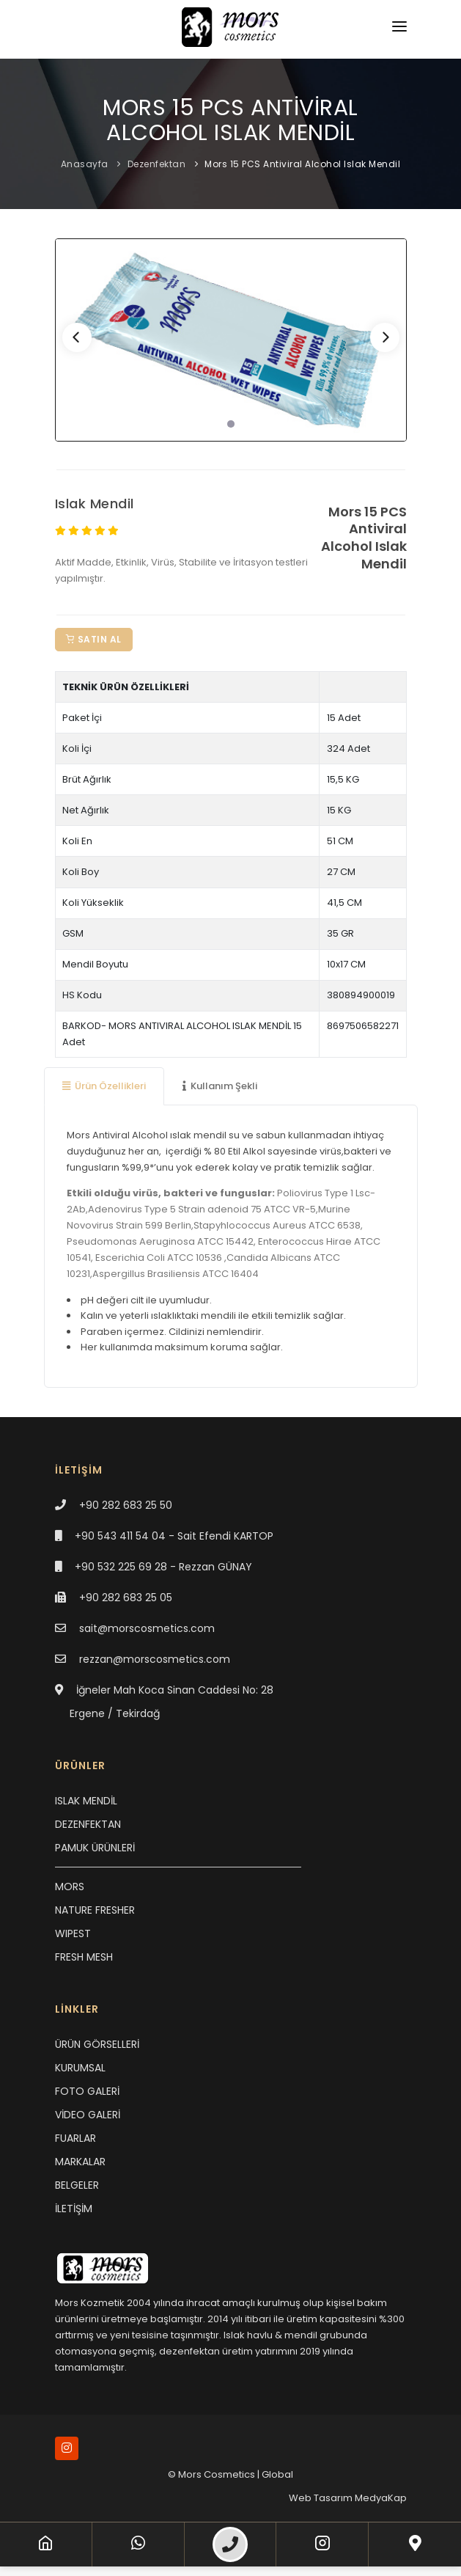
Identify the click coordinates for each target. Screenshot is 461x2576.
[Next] (384, 337)
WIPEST (73, 1933)
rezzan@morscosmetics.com (154, 1659)
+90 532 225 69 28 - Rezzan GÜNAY (163, 1566)
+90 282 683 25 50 (125, 1505)
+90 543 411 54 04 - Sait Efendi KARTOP (174, 1536)
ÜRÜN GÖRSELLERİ (97, 2044)
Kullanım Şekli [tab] (219, 1086)
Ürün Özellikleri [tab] (104, 1086)
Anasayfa (84, 164)
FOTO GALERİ (87, 2091)
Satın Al (94, 639)
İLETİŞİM (73, 2208)
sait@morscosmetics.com (147, 1628)
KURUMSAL (80, 2067)
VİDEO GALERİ (87, 2114)
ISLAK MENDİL (86, 1800)
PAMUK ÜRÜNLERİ (95, 1847)
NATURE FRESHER (95, 1910)
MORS (69, 1886)
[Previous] (77, 337)
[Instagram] (322, 2544)
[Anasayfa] (45, 2544)
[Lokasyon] (415, 2544)
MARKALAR (80, 2161)
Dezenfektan (157, 164)
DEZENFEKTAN (88, 1824)
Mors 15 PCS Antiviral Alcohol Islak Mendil (302, 164)
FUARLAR (75, 2138)
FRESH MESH (84, 1957)
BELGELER (77, 2185)
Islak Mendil (94, 503)
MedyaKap (381, 2498)
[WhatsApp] (138, 2544)
